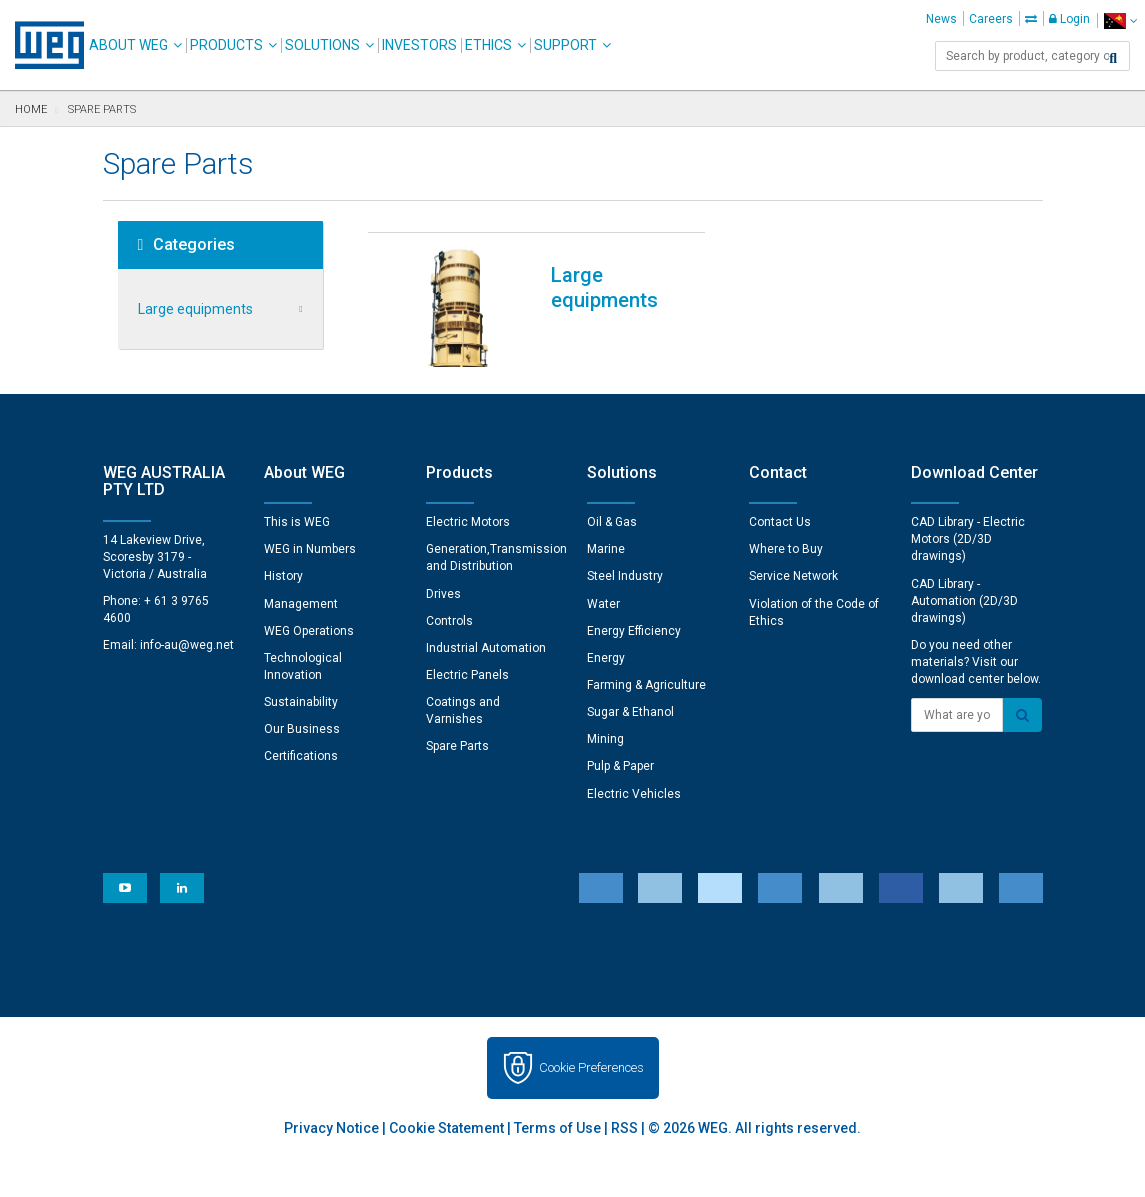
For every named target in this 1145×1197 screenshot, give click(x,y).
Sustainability (301, 702)
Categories (187, 245)
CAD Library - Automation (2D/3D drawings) (964, 601)
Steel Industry (625, 576)
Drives (443, 594)
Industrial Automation (486, 648)
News (941, 19)
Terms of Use (557, 1128)
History (283, 576)
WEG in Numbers (310, 549)
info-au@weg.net (187, 645)
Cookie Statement (446, 1128)
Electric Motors (468, 522)
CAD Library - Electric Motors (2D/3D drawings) (968, 539)
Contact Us (780, 522)
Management (301, 604)
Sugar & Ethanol (630, 712)
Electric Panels (467, 675)
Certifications (301, 756)
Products (226, 45)
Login (1069, 19)
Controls (449, 621)
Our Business (302, 729)
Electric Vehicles (634, 794)
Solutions (322, 45)
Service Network (793, 576)
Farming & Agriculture (646, 685)
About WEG (128, 45)
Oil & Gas (612, 522)
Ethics (488, 45)
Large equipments (195, 309)
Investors (419, 45)
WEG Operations (309, 631)
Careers (991, 19)
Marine (606, 549)
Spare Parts (457, 746)
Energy (606, 658)
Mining (605, 739)
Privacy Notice (331, 1128)
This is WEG (297, 522)
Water (603, 604)
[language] (1120, 20)
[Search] (1113, 58)
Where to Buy (786, 549)
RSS (624, 1128)
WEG (42, 45)
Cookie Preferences (591, 1067)
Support (565, 45)
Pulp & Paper (620, 766)
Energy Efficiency (634, 631)
